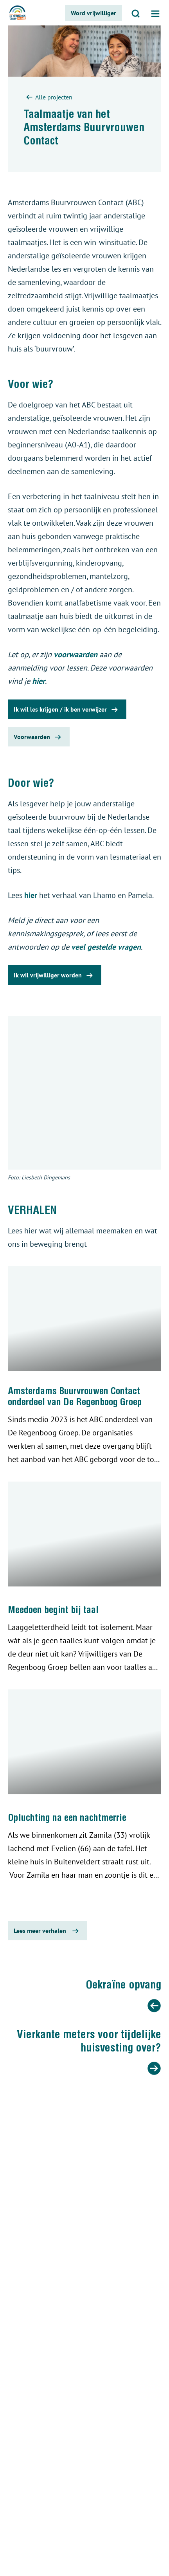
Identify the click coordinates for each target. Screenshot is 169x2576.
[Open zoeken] (136, 13)
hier (38, 681)
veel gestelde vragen (106, 947)
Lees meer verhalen (47, 1931)
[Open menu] (155, 13)
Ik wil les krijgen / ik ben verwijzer (67, 710)
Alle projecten (47, 97)
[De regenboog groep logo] (17, 13)
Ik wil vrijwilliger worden (54, 975)
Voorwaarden (39, 737)
